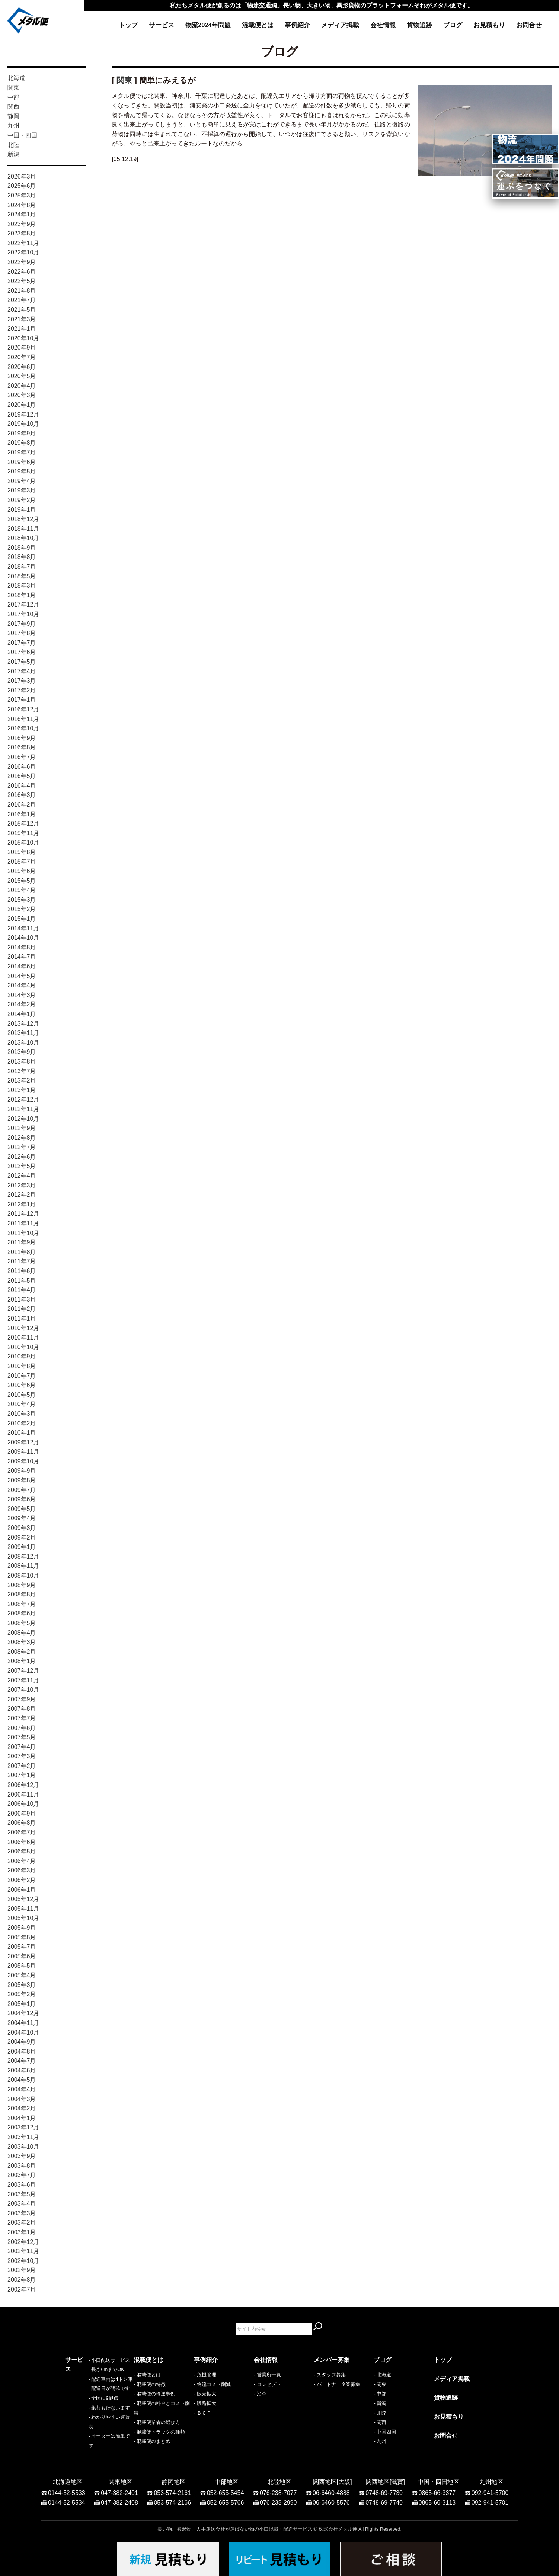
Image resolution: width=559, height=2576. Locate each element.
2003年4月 (21, 2203)
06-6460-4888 (331, 2489)
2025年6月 (21, 186)
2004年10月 (23, 2032)
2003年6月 (21, 2184)
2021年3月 (21, 319)
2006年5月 (21, 1851)
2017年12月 (23, 604)
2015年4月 (21, 890)
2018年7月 (21, 566)
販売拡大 (206, 2393)
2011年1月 (21, 1318)
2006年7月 (21, 1832)
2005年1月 (21, 2004)
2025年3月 (21, 195)
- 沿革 (260, 2393)
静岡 (13, 116)
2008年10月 (23, 1575)
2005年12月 (23, 1899)
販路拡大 (206, 2403)
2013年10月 (23, 1042)
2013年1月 (21, 1090)
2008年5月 (21, 1623)
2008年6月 (21, 1613)
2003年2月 (21, 2222)
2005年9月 (21, 1927)
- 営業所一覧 (267, 2374)
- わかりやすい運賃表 (88, 2432)
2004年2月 (21, 2108)
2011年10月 (23, 1233)
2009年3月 (21, 1528)
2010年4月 (21, 1404)
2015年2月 (21, 909)
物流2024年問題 (208, 25)
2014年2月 (21, 1004)
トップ (128, 25)
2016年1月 (21, 814)
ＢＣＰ (204, 2413)
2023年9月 (21, 224)
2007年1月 (21, 1775)
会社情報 (383, 25)
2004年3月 (21, 2099)
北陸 (13, 145)
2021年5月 (21, 309)
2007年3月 (21, 1756)
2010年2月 (21, 1423)
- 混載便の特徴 (150, 2384)
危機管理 (206, 2374)
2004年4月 (21, 2089)
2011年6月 (21, 1271)
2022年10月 (23, 252)
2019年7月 (21, 452)
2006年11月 (23, 1794)
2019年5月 (21, 471)
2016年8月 (21, 747)
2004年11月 (23, 2023)
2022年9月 (21, 262)
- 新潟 (380, 2403)
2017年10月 (23, 614)
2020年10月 (23, 338)
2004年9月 (21, 2042)
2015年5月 (21, 881)
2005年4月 (21, 1975)
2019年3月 (21, 490)
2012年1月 (21, 1204)
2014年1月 (21, 1014)
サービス (161, 25)
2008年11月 (23, 1566)
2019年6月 (21, 462)
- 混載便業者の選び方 (157, 2422)
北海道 (16, 78)
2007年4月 (21, 1747)
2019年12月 (23, 414)
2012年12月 (23, 1099)
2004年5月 (21, 2080)
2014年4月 (21, 985)
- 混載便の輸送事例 (154, 2393)
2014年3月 (21, 995)
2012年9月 (21, 1128)
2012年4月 (21, 1176)
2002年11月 (23, 2251)
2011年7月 (21, 1261)
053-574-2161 (172, 2489)
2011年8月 (21, 1252)
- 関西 (380, 2422)
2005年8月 (21, 1937)
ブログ (452, 25)
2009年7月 (21, 1490)
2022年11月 (23, 243)
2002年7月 (21, 2289)
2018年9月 (21, 547)
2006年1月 (21, 1890)
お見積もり (489, 25)
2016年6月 (21, 766)
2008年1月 (21, 1661)
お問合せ (529, 25)
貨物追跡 (419, 25)
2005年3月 (21, 1985)
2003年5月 (21, 2194)
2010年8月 (21, 1366)
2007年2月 (21, 1766)
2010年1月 (21, 1432)
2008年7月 (21, 1604)
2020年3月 (21, 395)
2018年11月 (23, 528)
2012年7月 (21, 1147)
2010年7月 (21, 1376)
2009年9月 (21, 1470)
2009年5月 (21, 1509)
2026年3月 (21, 176)
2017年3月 (21, 681)
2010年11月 (23, 1337)
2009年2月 (21, 1537)
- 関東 (380, 2384)
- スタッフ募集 (330, 2374)
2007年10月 (23, 1689)
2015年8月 (21, 852)
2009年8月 (21, 1480)
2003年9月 (21, 2156)
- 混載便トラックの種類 (159, 2432)
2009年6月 (21, 1499)
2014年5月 (21, 976)
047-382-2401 (119, 2489)
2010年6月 (21, 1385)
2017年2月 (21, 690)
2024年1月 (21, 214)
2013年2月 (21, 1080)
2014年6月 (21, 966)
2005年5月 (21, 1965)
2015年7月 (21, 861)
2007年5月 (21, 1737)
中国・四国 (22, 135)
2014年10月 (23, 938)
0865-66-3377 (437, 2489)
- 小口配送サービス (86, 2374)
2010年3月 (21, 1414)
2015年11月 (23, 833)
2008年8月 (21, 1594)
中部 (13, 97)
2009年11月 (23, 1451)
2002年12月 (23, 2242)
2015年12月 (23, 823)
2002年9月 (21, 2270)
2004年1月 (21, 2118)
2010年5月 (21, 1395)
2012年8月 (21, 1138)
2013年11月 (23, 1033)
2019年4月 (21, 481)
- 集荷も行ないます (86, 2422)
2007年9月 (21, 1699)
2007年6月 (21, 1728)
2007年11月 (23, 1680)
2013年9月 (21, 1052)
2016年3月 (21, 795)
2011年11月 (23, 1223)
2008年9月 (21, 1585)
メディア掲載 (340, 25)
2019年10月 (23, 424)
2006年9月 (21, 1813)
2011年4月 (21, 1290)
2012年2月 (21, 1194)
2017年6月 (21, 652)
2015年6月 (21, 871)
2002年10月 (23, 2261)
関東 (13, 87)
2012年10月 (23, 1119)
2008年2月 (21, 1652)
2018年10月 (23, 538)
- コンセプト (267, 2384)
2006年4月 (21, 1861)
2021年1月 (21, 328)
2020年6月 (21, 367)
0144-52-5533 (66, 2489)
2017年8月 (21, 633)
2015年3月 (21, 900)
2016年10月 (23, 728)
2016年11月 (23, 719)
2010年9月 (21, 1356)
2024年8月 (21, 205)
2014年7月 (21, 956)
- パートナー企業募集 (337, 2384)
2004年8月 (21, 2051)
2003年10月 (23, 2147)
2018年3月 (21, 585)
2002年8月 (21, 2280)
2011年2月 (21, 1309)
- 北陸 (380, 2413)
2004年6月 (21, 2070)
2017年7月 (21, 643)
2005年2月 (21, 1994)
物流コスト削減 (214, 2384)
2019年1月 (21, 509)
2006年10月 (23, 1804)
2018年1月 (21, 595)
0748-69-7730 (384, 2489)
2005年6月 (21, 1956)
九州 (13, 125)
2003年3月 (21, 2213)
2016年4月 (21, 785)
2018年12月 (23, 519)
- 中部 (380, 2393)
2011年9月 (21, 1242)
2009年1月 (21, 1547)
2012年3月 (21, 1185)
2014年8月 (21, 947)
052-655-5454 (225, 2489)
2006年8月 (21, 1823)
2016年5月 (21, 776)
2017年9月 (21, 624)
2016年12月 (23, 709)
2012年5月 (21, 1166)
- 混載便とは (147, 2374)
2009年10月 (23, 1461)
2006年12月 (23, 1785)
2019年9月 (21, 433)
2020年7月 (21, 357)
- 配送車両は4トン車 (87, 2393)
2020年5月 (21, 376)
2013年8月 (21, 1061)
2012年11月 (23, 1109)
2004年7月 (21, 2061)
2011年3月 (21, 1299)
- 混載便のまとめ (152, 2441)
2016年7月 (21, 757)
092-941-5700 (490, 2489)
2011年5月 (21, 1280)
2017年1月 (21, 700)
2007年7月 (21, 1718)
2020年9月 (21, 347)
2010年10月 (23, 1347)
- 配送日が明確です (86, 2403)
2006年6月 (21, 1842)
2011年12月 (23, 1213)
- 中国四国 (385, 2432)
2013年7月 (21, 1071)
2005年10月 (23, 1918)
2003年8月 (21, 2165)
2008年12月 (23, 1556)
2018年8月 (21, 557)
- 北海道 (382, 2374)
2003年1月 (21, 2232)
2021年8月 (21, 290)
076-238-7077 (278, 2489)
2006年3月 (21, 1870)
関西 (13, 106)
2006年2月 (21, 1880)
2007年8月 (21, 1708)
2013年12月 (23, 1023)
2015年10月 (23, 842)
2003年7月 (21, 2175)
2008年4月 (21, 1633)
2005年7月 (21, 1946)
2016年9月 (21, 738)
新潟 (13, 154)
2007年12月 (23, 1671)
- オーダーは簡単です (88, 2441)
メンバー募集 (331, 2360)
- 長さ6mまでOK (83, 2384)
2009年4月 (21, 1518)
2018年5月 (21, 576)
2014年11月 (23, 928)
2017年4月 (21, 671)
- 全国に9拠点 (80, 2413)
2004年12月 (23, 2013)
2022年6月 (21, 271)
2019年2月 (21, 500)
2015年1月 (21, 919)
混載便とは (258, 25)
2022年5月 (21, 281)
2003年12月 (23, 2127)
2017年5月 (21, 662)
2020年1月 (21, 405)
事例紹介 (297, 25)
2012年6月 (21, 1157)
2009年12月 (23, 1442)
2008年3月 (21, 1642)
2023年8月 (21, 233)
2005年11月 (23, 1909)
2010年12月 (23, 1328)
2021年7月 (21, 300)
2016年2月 (21, 804)
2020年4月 (21, 386)
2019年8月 (21, 443)
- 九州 (380, 2441)
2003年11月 (23, 2137)
